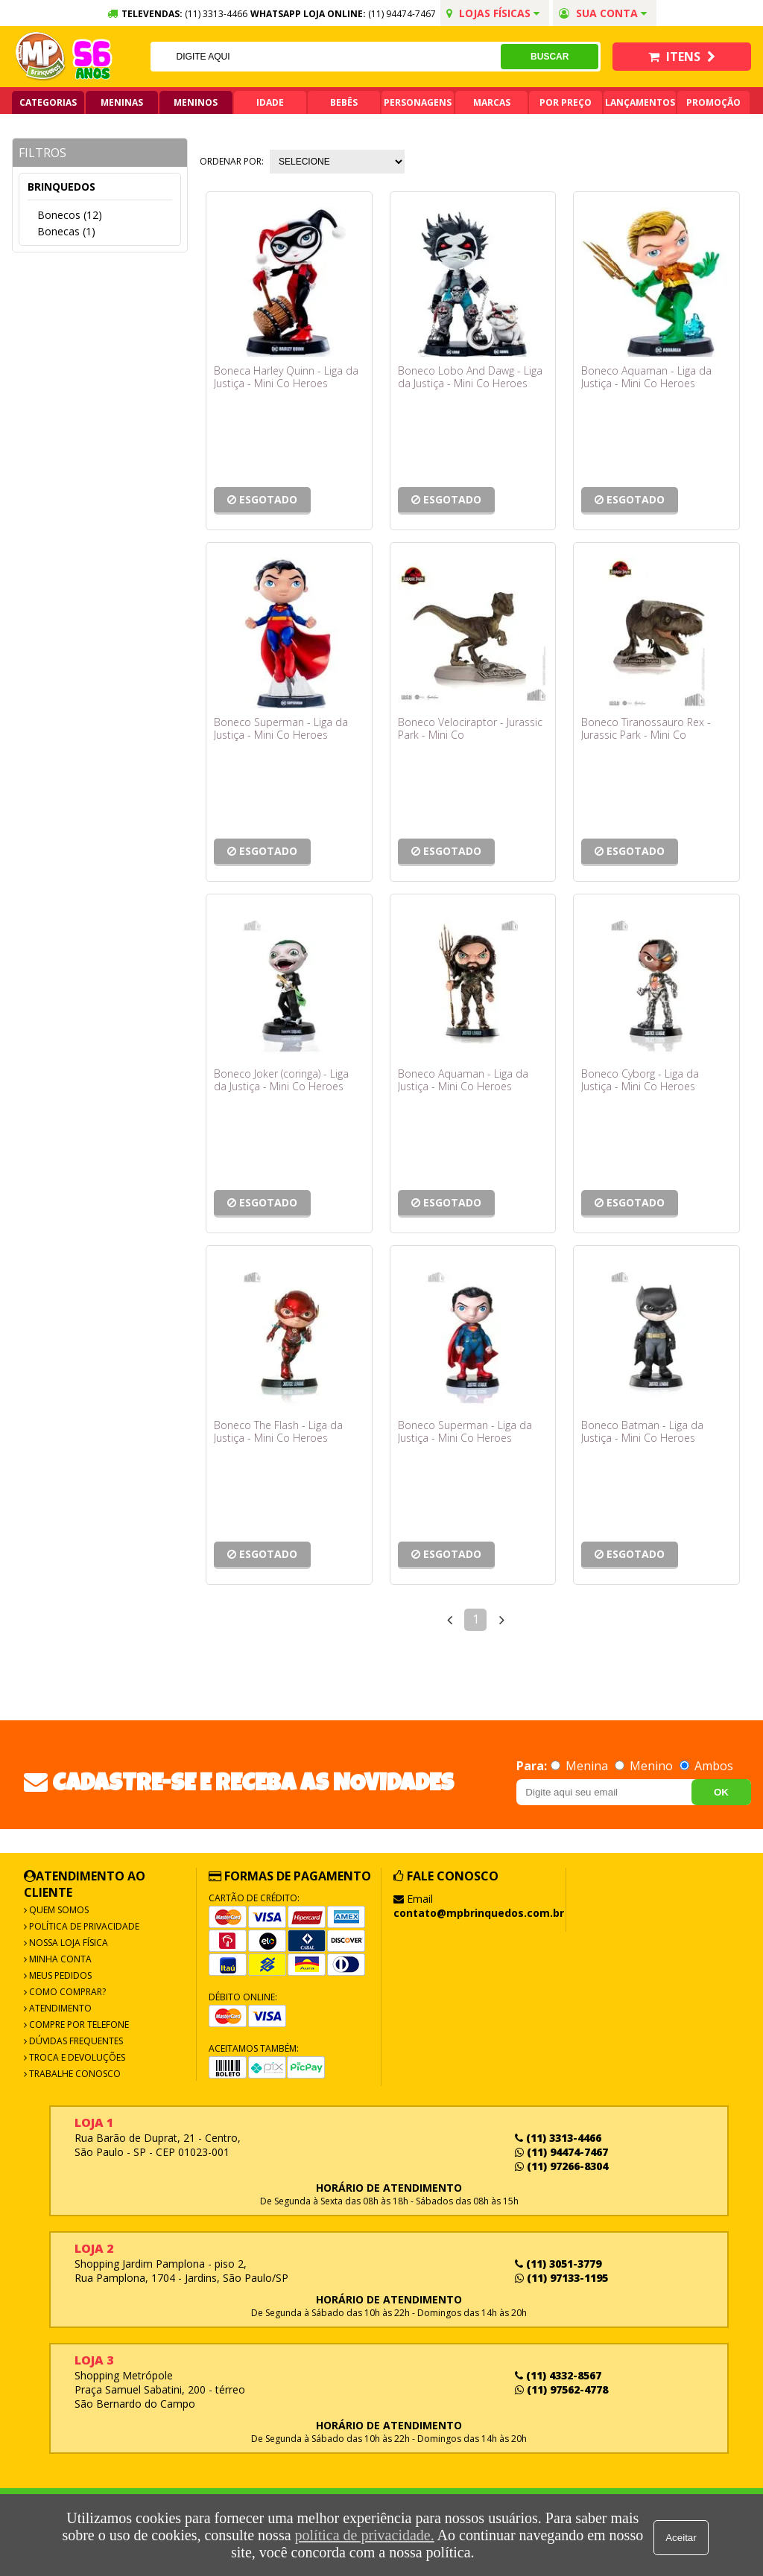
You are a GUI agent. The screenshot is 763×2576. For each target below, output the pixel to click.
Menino (645, 1766)
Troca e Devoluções (76, 2057)
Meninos (196, 102)
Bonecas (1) (66, 231)
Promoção (713, 102)
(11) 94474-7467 (402, 13)
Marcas (491, 102)
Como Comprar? (66, 1991)
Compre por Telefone (78, 2024)
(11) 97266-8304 (561, 2166)
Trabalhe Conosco (74, 2073)
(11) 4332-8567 (558, 2375)
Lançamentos (640, 102)
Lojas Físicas (492, 13)
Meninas (122, 102)
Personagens (418, 102)
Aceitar (683, 2535)
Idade (270, 102)
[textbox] (325, 56)
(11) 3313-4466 (558, 2138)
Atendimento (59, 2008)
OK (721, 1792)
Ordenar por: (232, 161)
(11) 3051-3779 (558, 2264)
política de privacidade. (362, 2535)
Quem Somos (58, 1910)
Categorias (48, 102)
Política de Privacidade (83, 1926)
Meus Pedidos (59, 1975)
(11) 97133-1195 (561, 2278)
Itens (681, 56)
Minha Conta (59, 1959)
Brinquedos (61, 186)
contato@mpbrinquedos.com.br (478, 1913)
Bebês (344, 102)
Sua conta (603, 13)
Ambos (706, 1766)
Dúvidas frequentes (75, 2041)
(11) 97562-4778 (561, 2389)
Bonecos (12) (69, 215)
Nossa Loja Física (67, 1942)
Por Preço (565, 102)
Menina (581, 1766)
